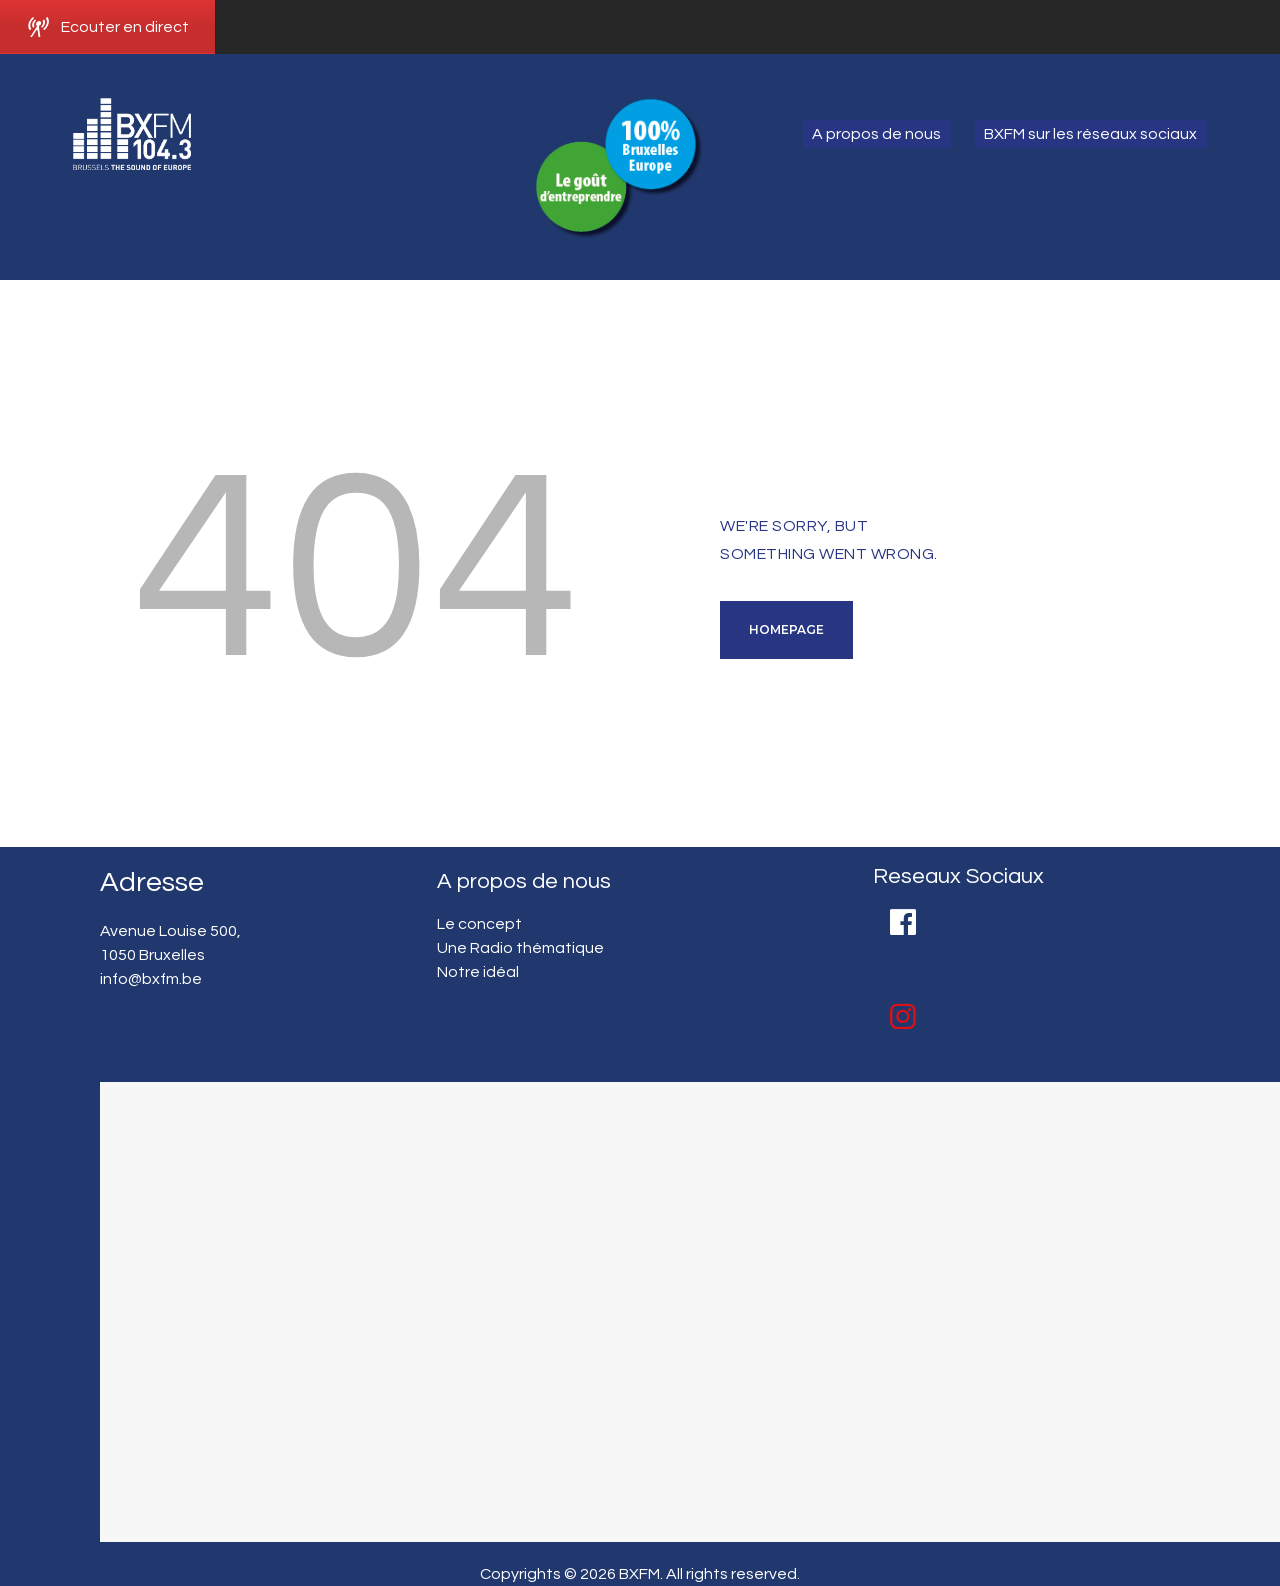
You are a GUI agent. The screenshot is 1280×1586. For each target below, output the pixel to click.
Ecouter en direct (107, 27)
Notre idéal (478, 972)
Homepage (786, 629)
